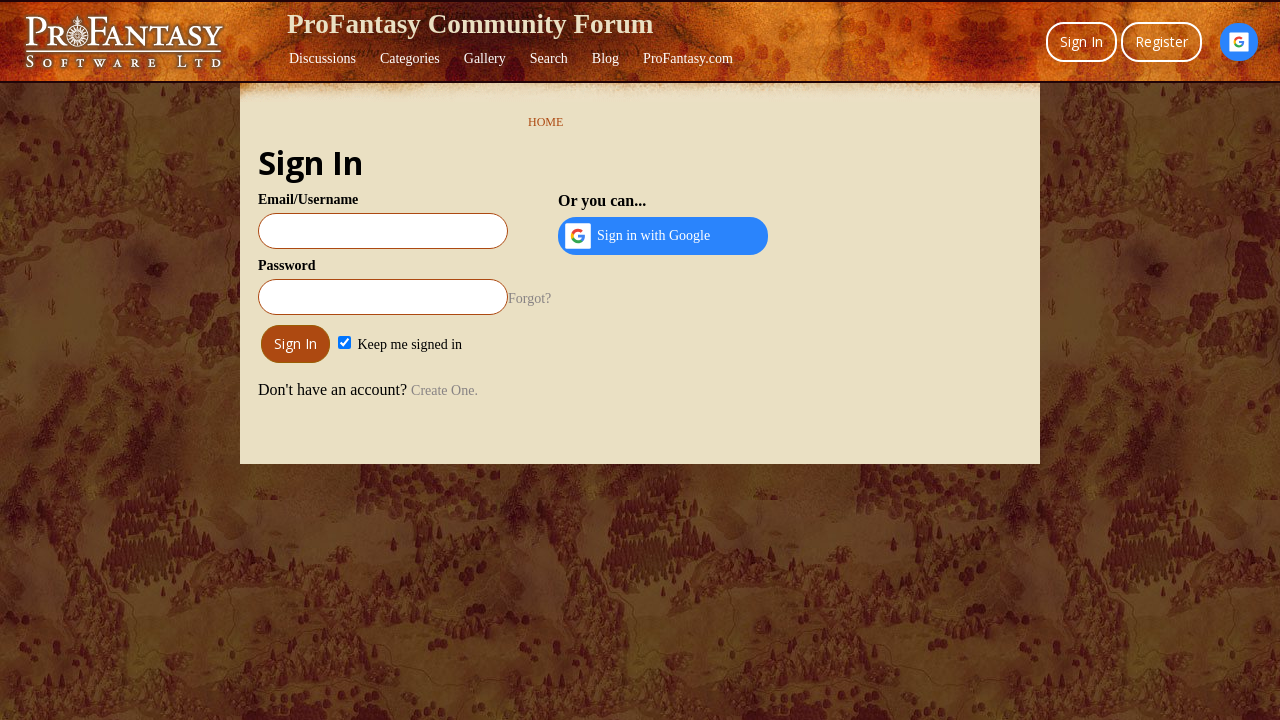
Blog (605, 58)
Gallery (485, 58)
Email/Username (308, 199)
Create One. (444, 390)
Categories (410, 58)
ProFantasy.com (688, 58)
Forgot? (529, 298)
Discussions (322, 58)
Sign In (1081, 41)
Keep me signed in (400, 344)
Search (549, 58)
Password (287, 265)
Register (1161, 41)
